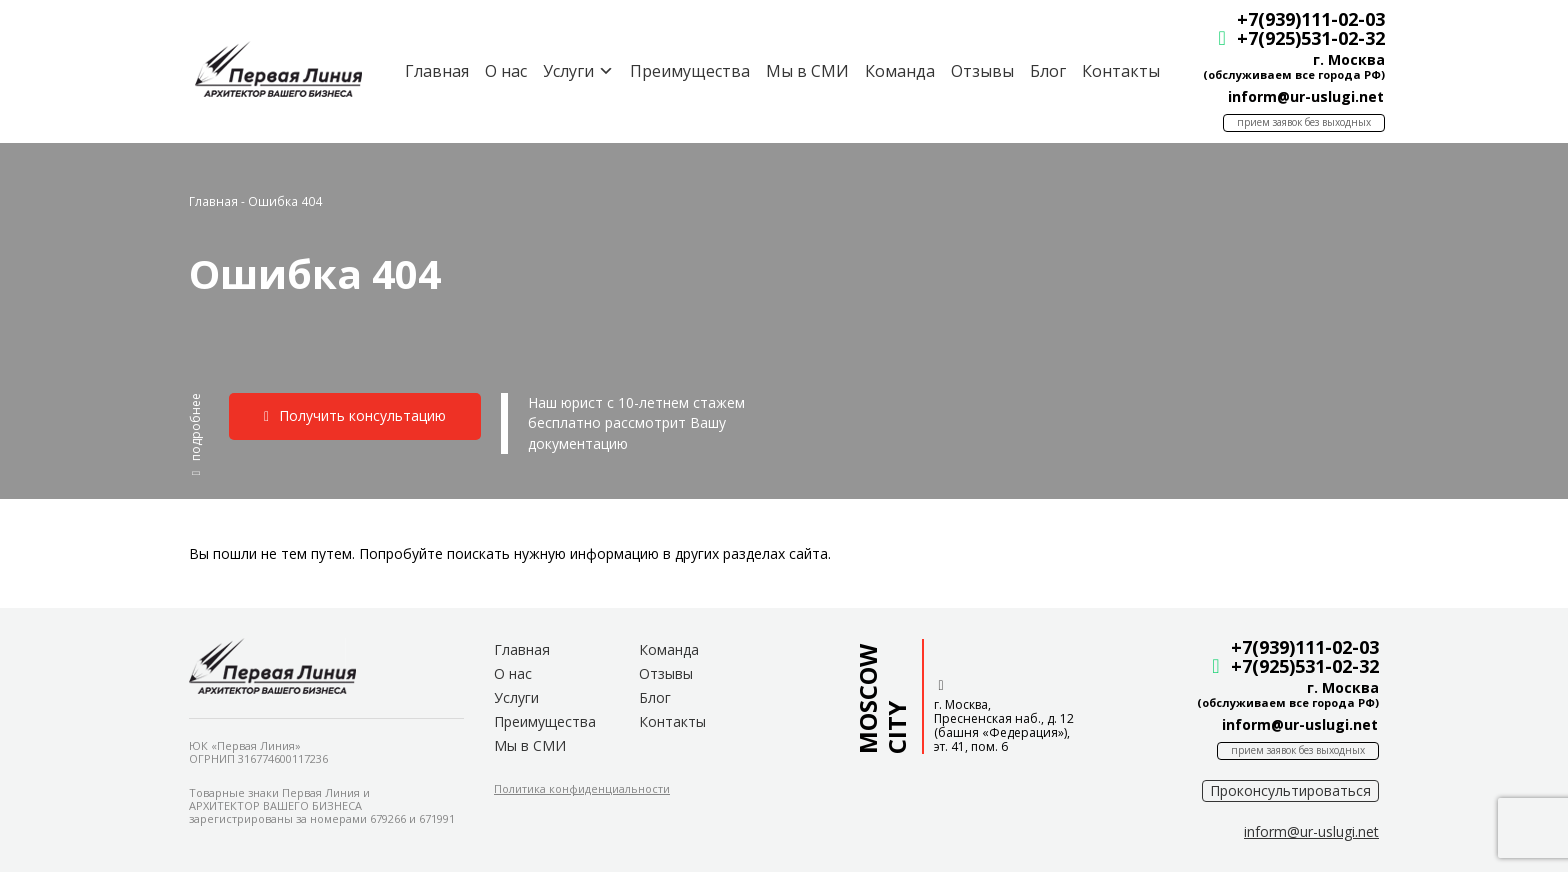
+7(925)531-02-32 (1305, 38)
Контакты (1115, 71)
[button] (196, 434)
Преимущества (684, 71)
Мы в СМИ (801, 71)
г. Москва (1343, 59)
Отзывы (976, 71)
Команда (894, 71)
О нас (500, 71)
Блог (1042, 71)
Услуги (516, 697)
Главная (431, 71)
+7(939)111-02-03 (1305, 19)
